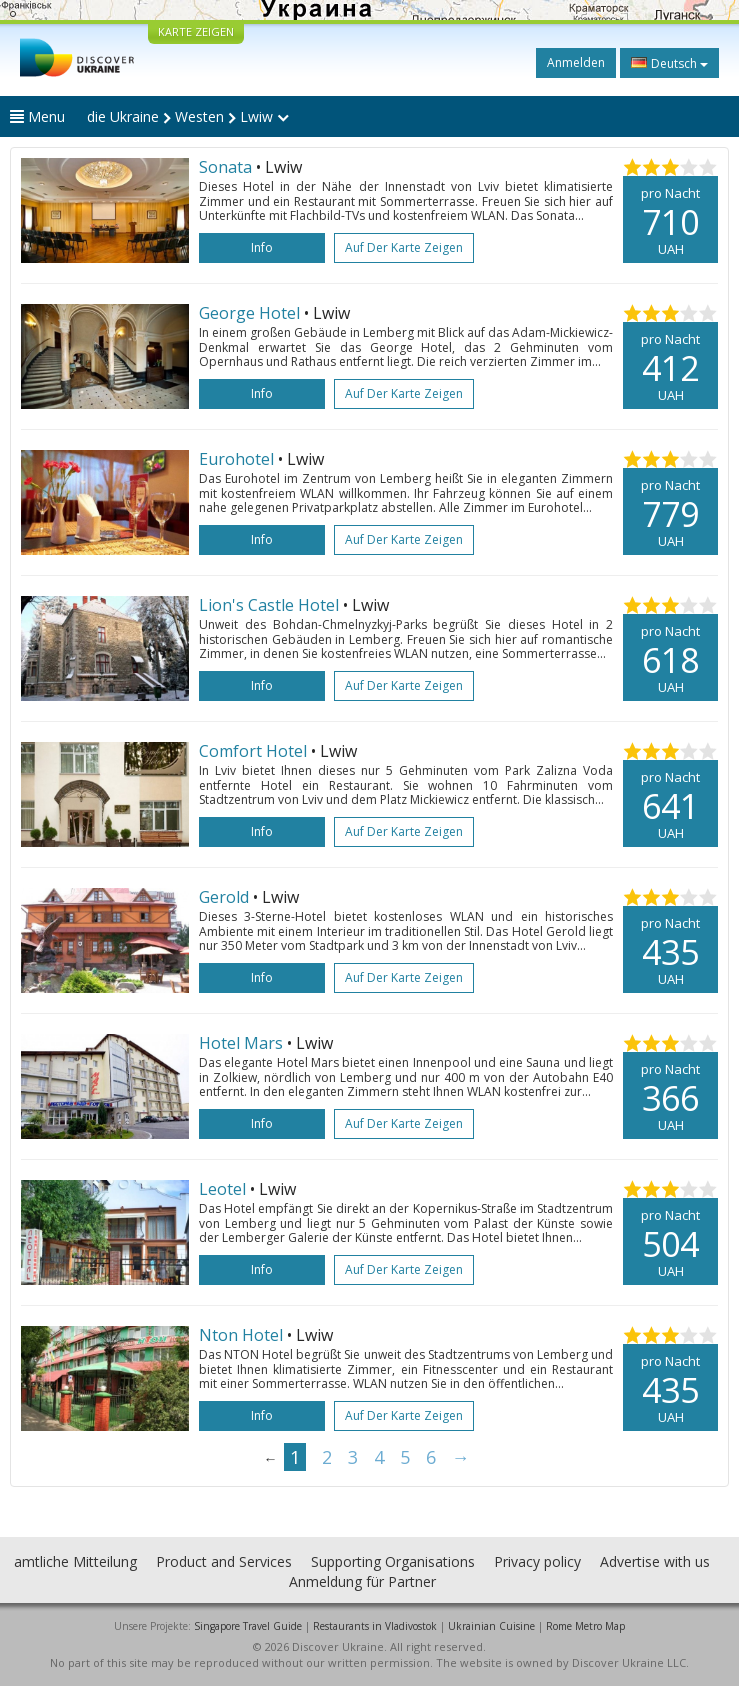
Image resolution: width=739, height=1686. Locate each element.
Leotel (222, 1189)
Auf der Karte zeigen (404, 247)
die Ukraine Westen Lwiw (188, 116)
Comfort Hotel (253, 751)
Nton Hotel (241, 1335)
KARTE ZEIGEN (196, 31)
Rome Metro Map (585, 1626)
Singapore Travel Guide (248, 1626)
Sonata (225, 167)
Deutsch (669, 63)
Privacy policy (537, 1561)
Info (262, 247)
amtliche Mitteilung (75, 1561)
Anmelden (576, 62)
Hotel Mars (241, 1043)
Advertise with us (655, 1561)
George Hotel (249, 313)
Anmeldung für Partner (362, 1581)
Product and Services (224, 1561)
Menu (37, 116)
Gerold (224, 897)
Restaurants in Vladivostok (375, 1626)
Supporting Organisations (393, 1561)
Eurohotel (236, 459)
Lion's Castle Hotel (269, 605)
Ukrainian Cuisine (491, 1626)
